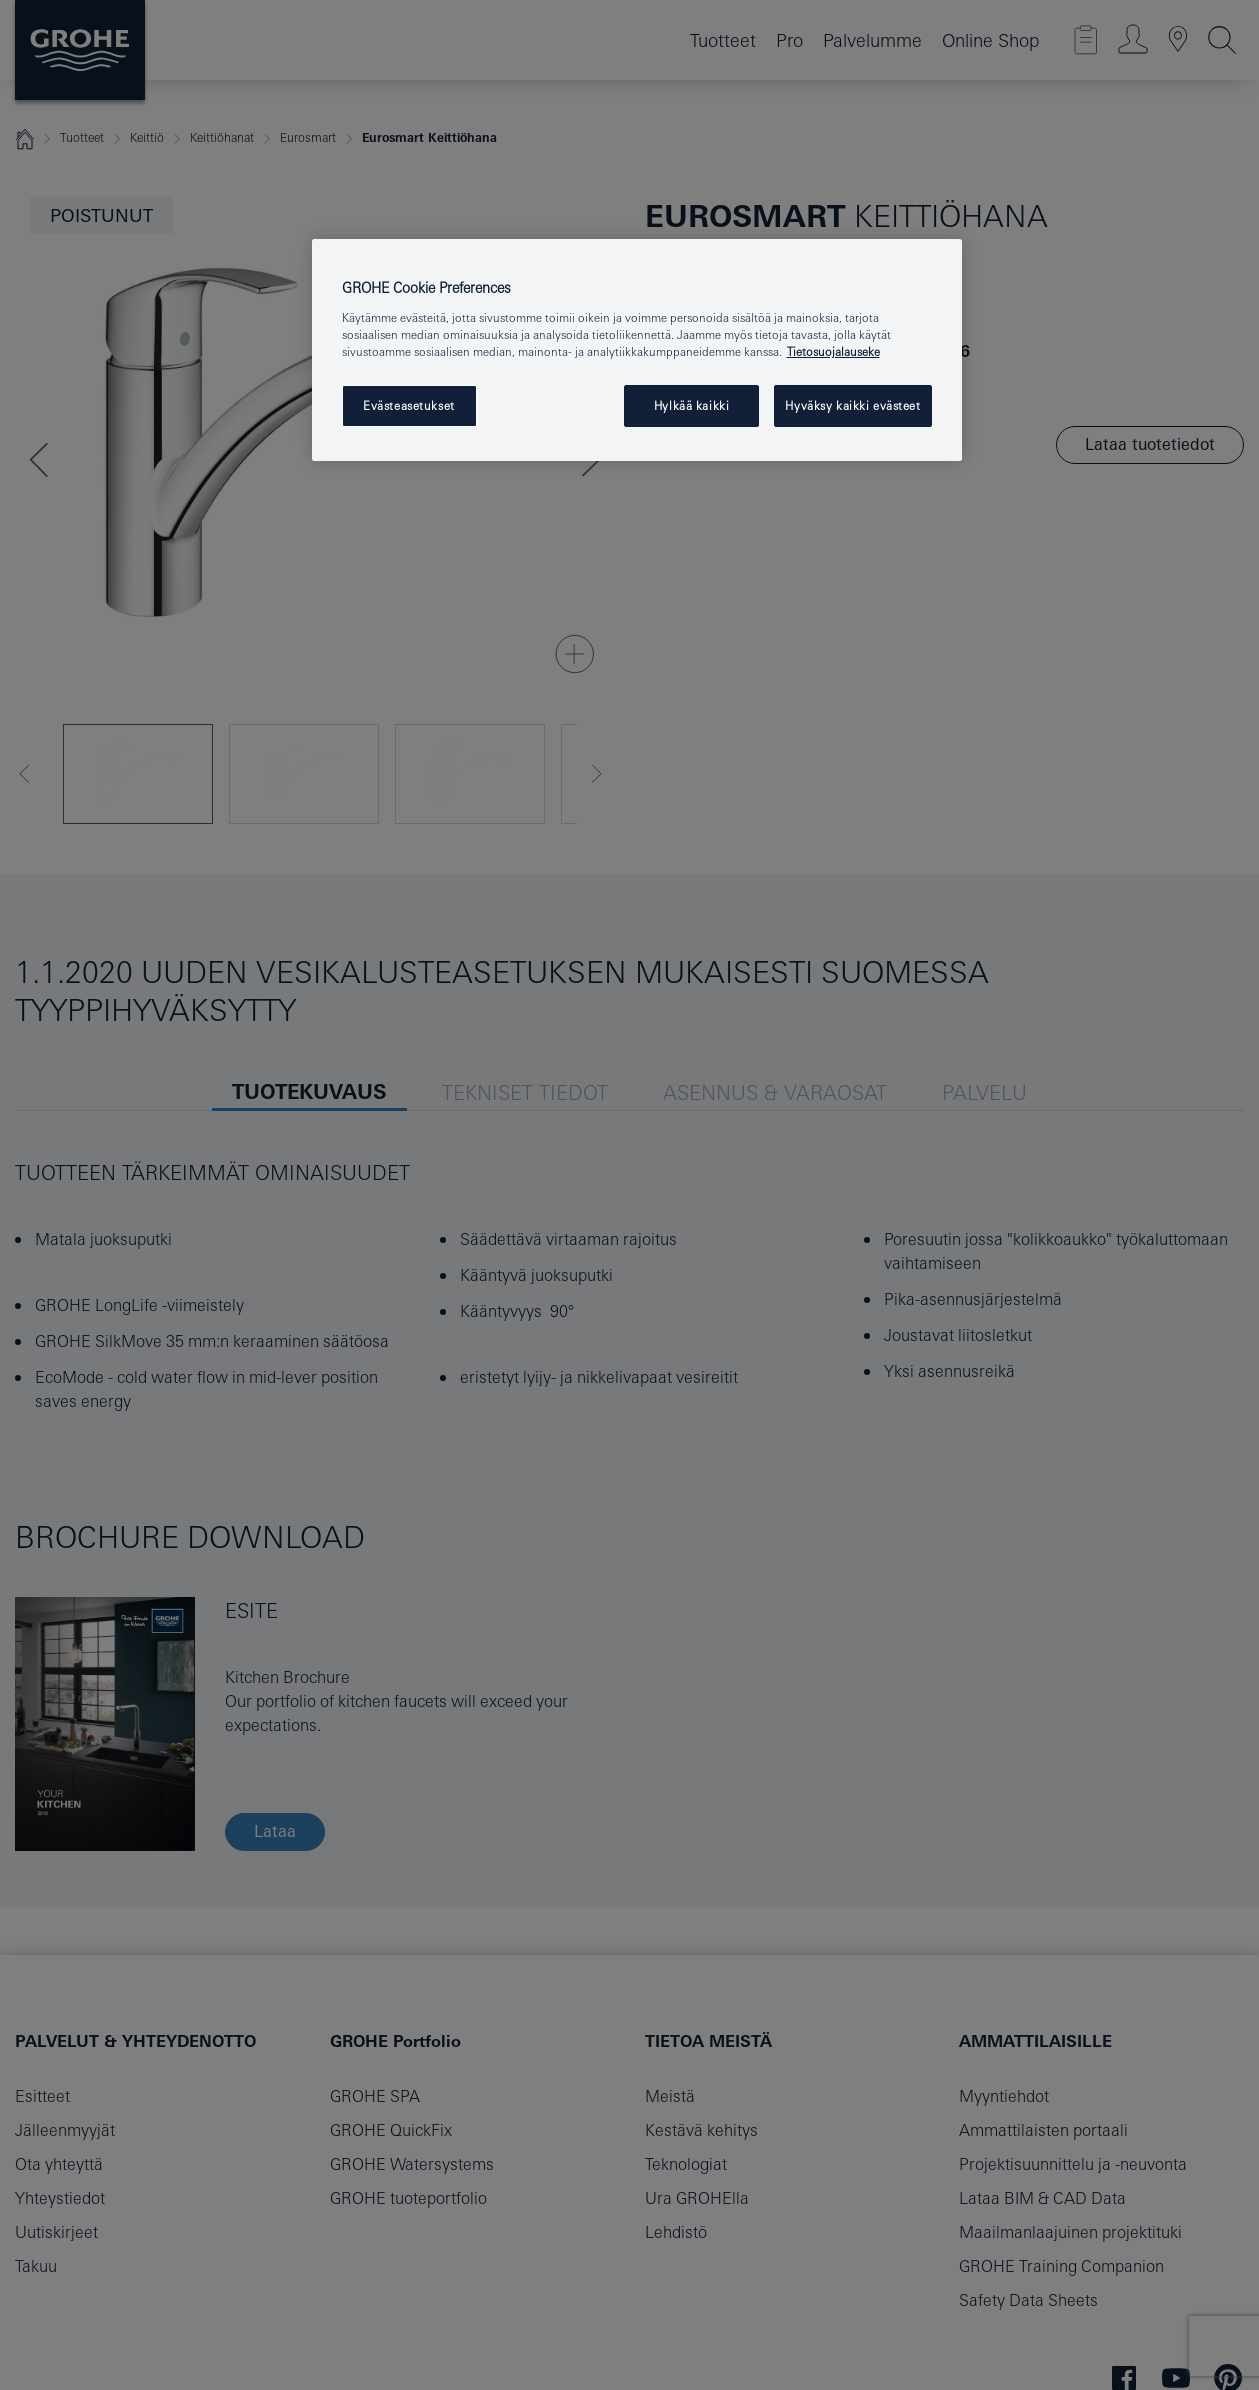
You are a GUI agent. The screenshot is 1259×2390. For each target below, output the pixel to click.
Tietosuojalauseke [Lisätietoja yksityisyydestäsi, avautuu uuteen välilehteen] (833, 351)
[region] (637, 350)
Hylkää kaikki (691, 405)
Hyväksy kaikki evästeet (852, 405)
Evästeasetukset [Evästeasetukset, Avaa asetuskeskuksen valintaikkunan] (409, 405)
